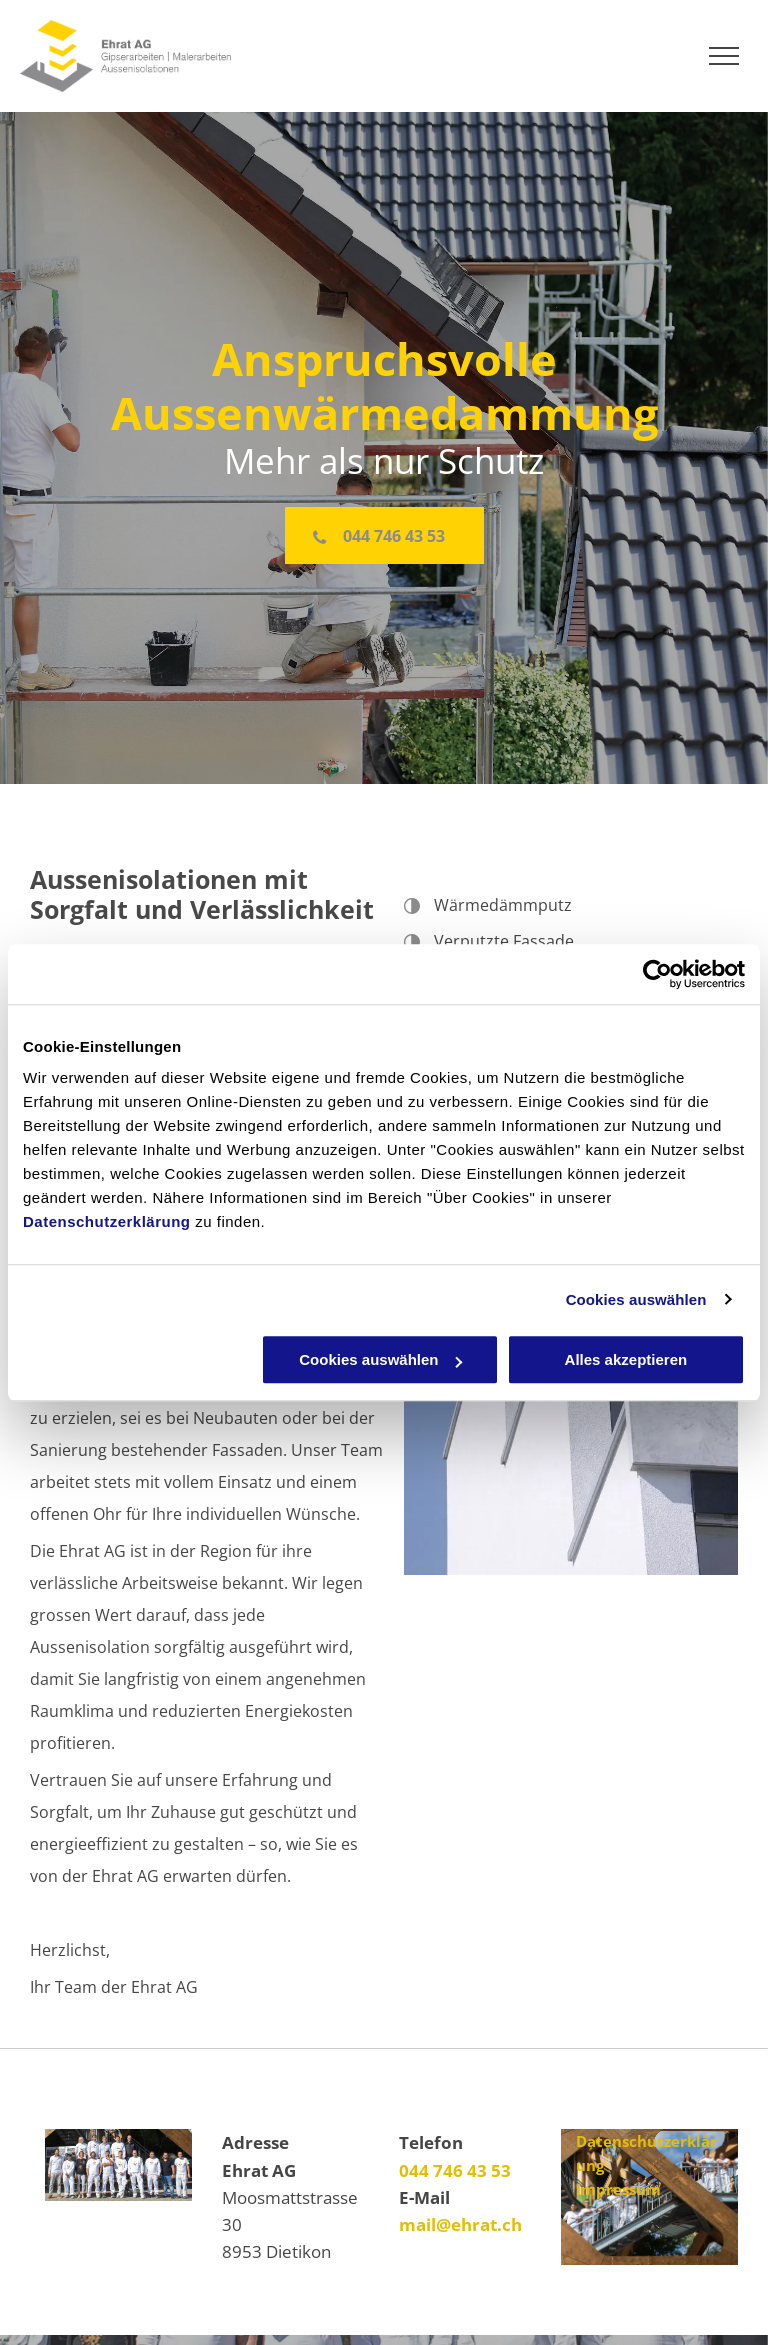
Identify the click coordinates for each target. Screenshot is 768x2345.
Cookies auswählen (636, 1299)
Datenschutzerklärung (107, 1221)
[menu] (724, 56)
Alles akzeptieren (626, 1359)
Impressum (618, 2189)
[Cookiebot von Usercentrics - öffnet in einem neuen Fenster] (657, 974)
